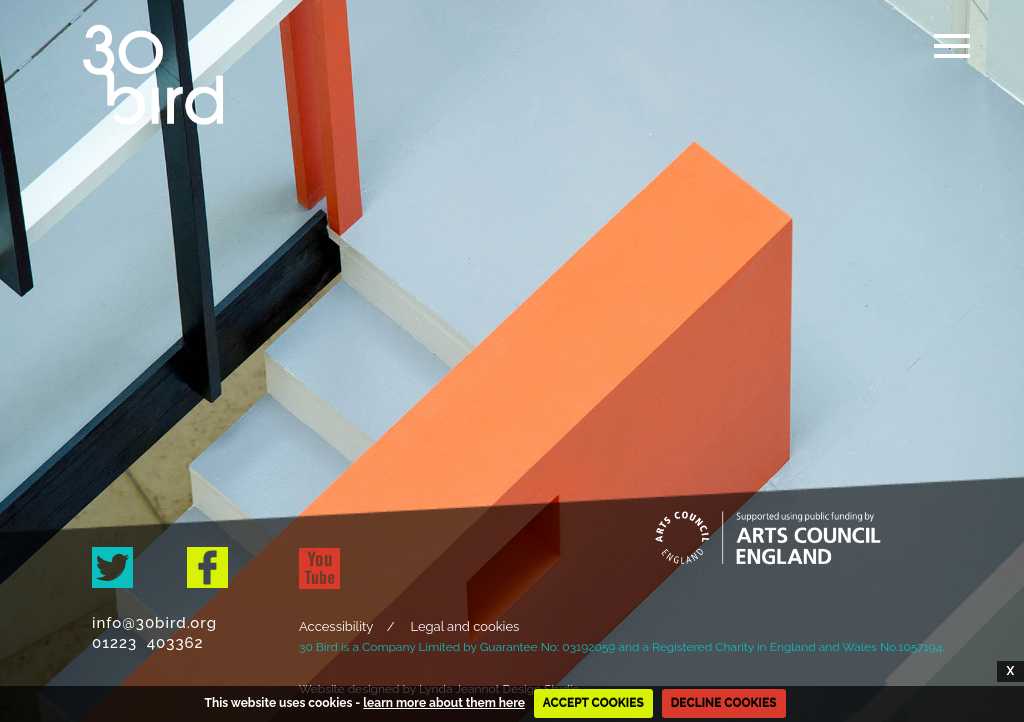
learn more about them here (444, 703)
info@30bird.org (159, 623)
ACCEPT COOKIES (593, 703)
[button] (949, 70)
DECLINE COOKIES (724, 703)
